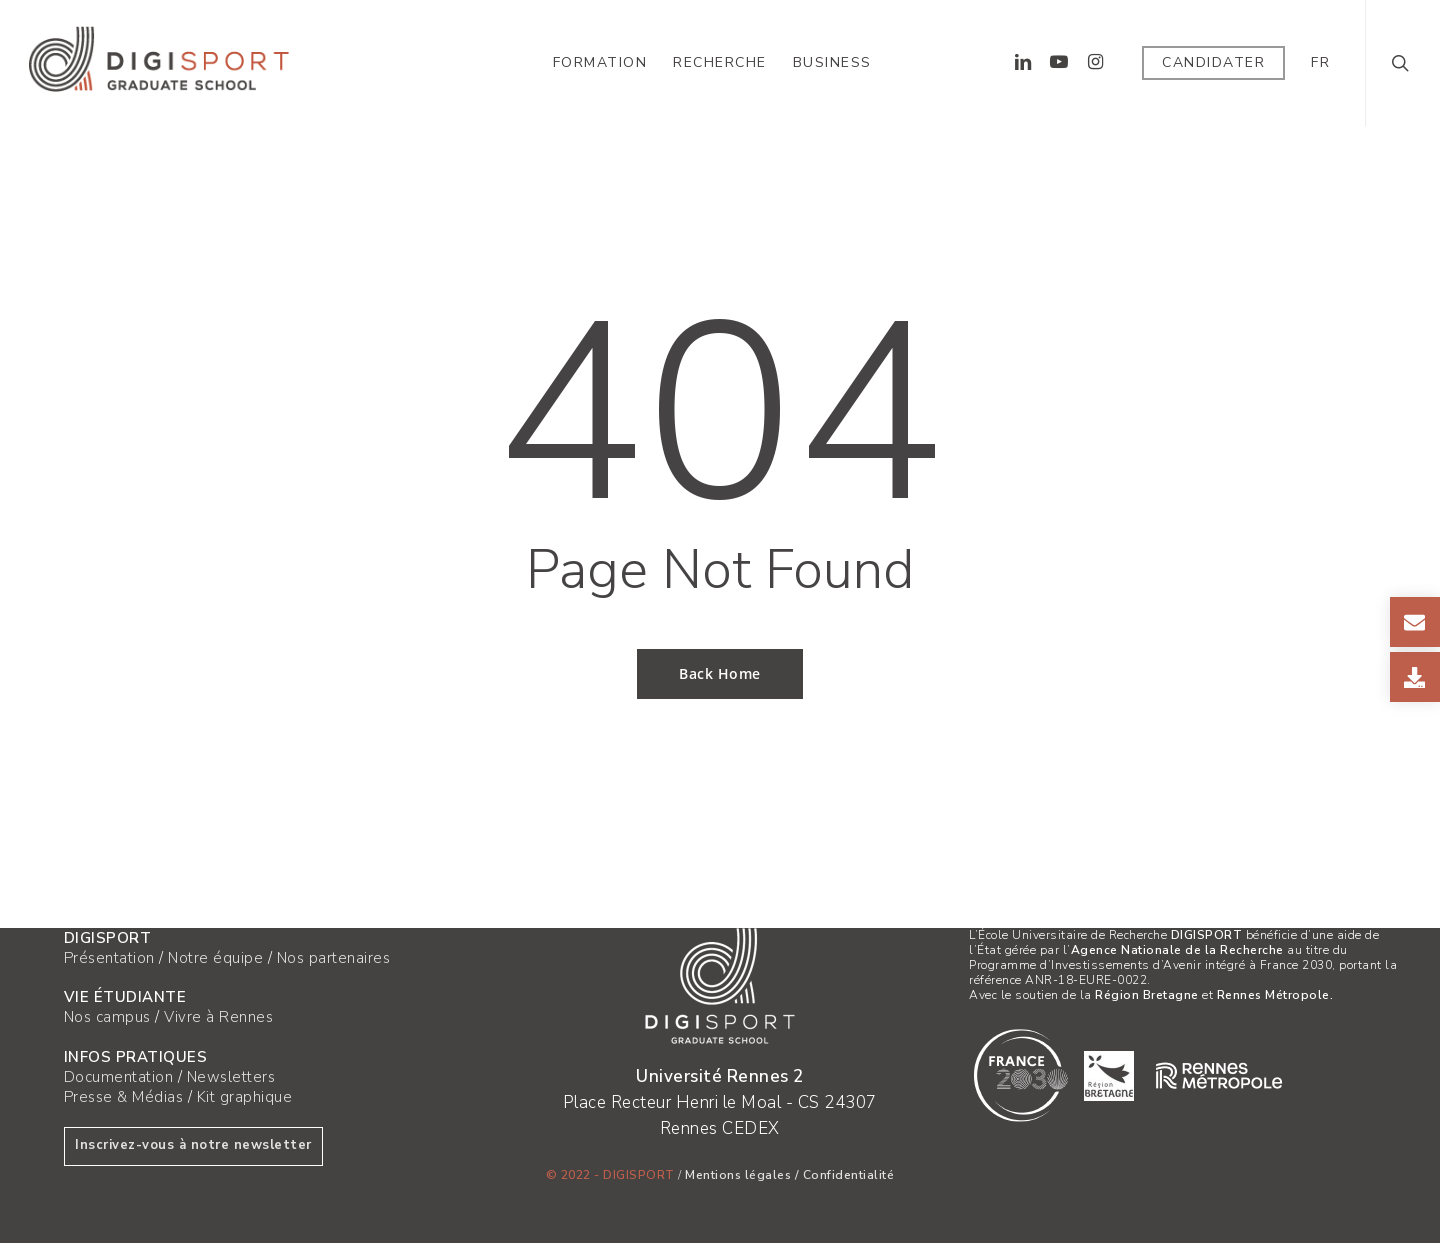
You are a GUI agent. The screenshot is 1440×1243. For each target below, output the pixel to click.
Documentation (119, 1077)
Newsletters (231, 1077)
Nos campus (107, 1017)
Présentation (109, 958)
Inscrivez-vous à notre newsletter (193, 1145)
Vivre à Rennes (218, 1017)
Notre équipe (215, 958)
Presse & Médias (124, 1097)
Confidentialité (849, 1175)
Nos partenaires (334, 958)
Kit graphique (245, 1097)
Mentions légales (738, 1175)
